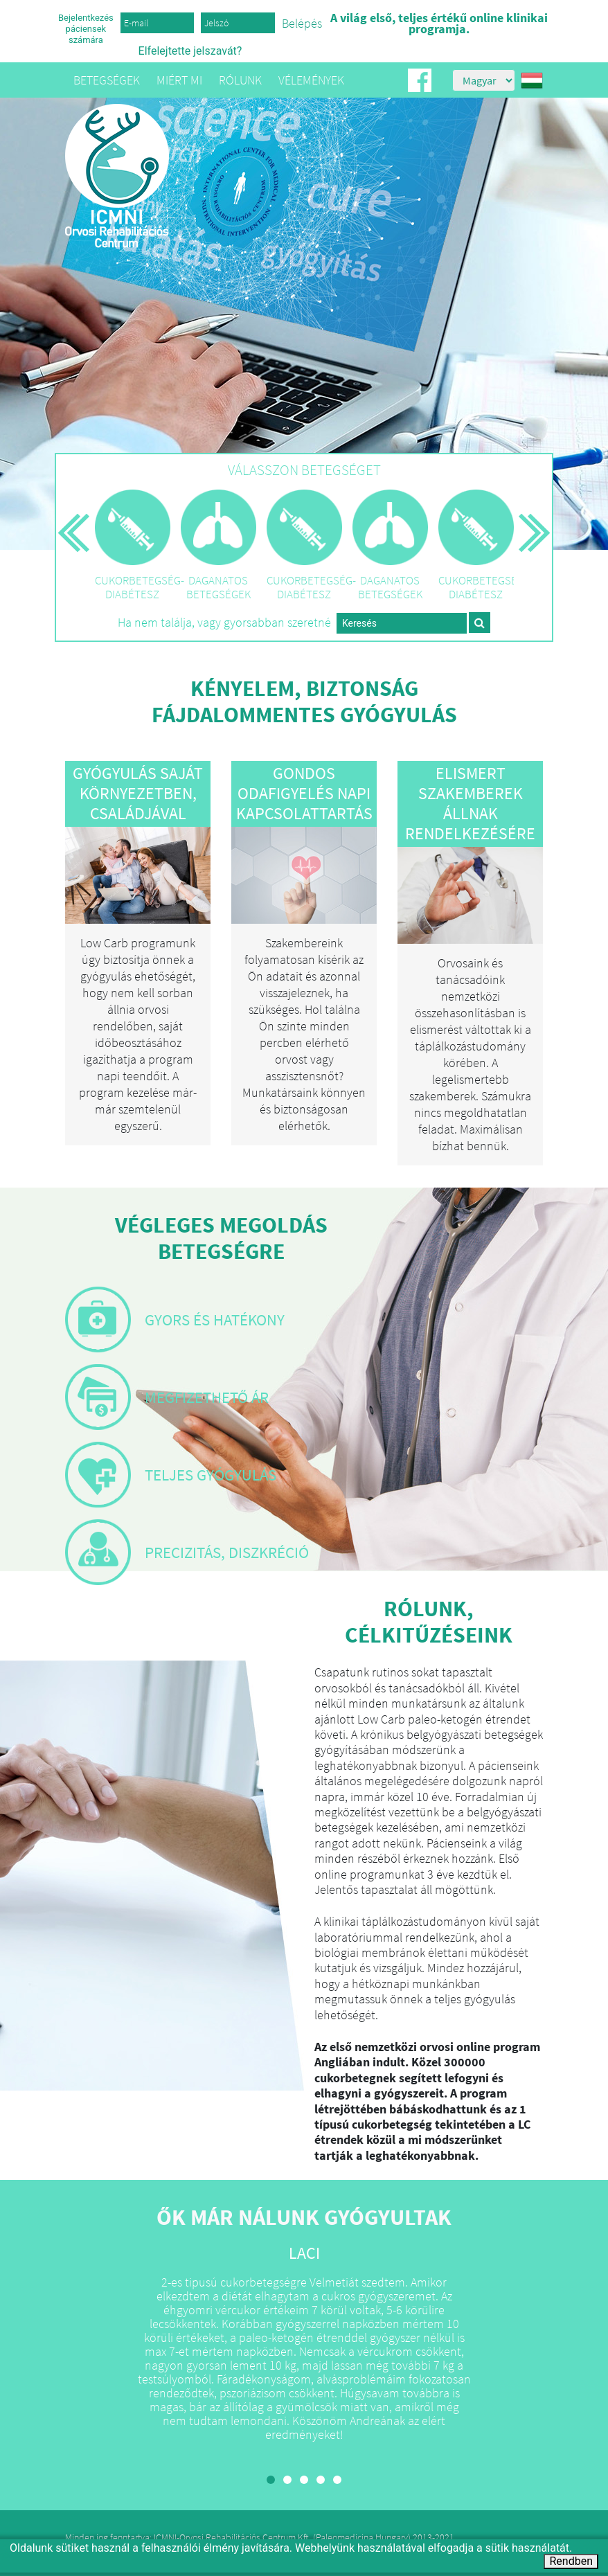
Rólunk (240, 80)
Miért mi (179, 80)
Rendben (571, 2561)
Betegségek (106, 80)
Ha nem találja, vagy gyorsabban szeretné (224, 622)
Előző (74, 549)
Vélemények (311, 80)
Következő (535, 549)
